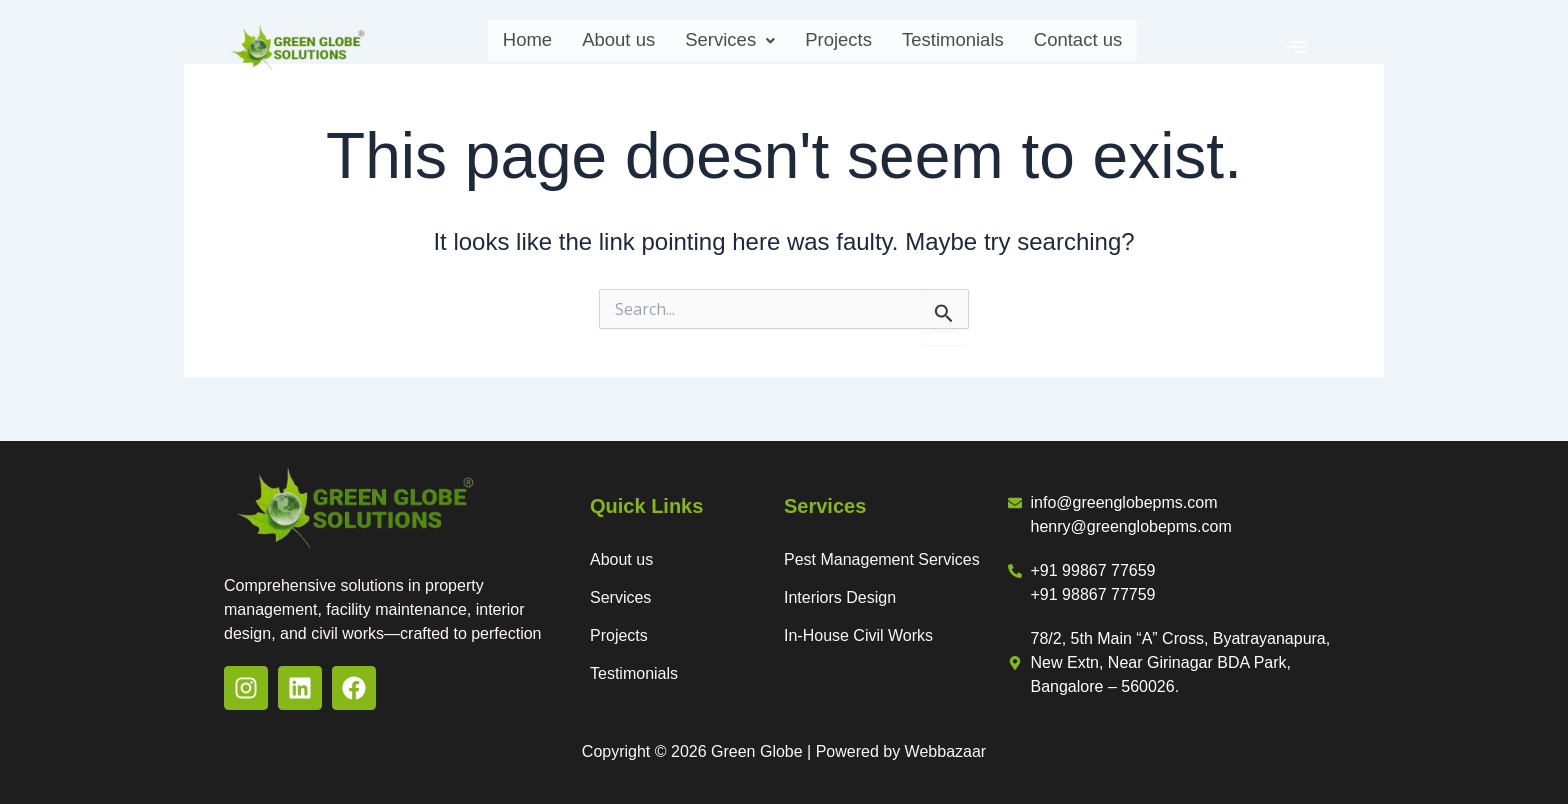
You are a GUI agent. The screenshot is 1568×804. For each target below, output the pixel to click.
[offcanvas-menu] (1297, 47)
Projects (837, 45)
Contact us (1108, 45)
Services (716, 45)
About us (593, 45)
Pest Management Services (882, 559)
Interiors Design (840, 597)
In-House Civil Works (858, 635)
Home (492, 45)
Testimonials (967, 45)
